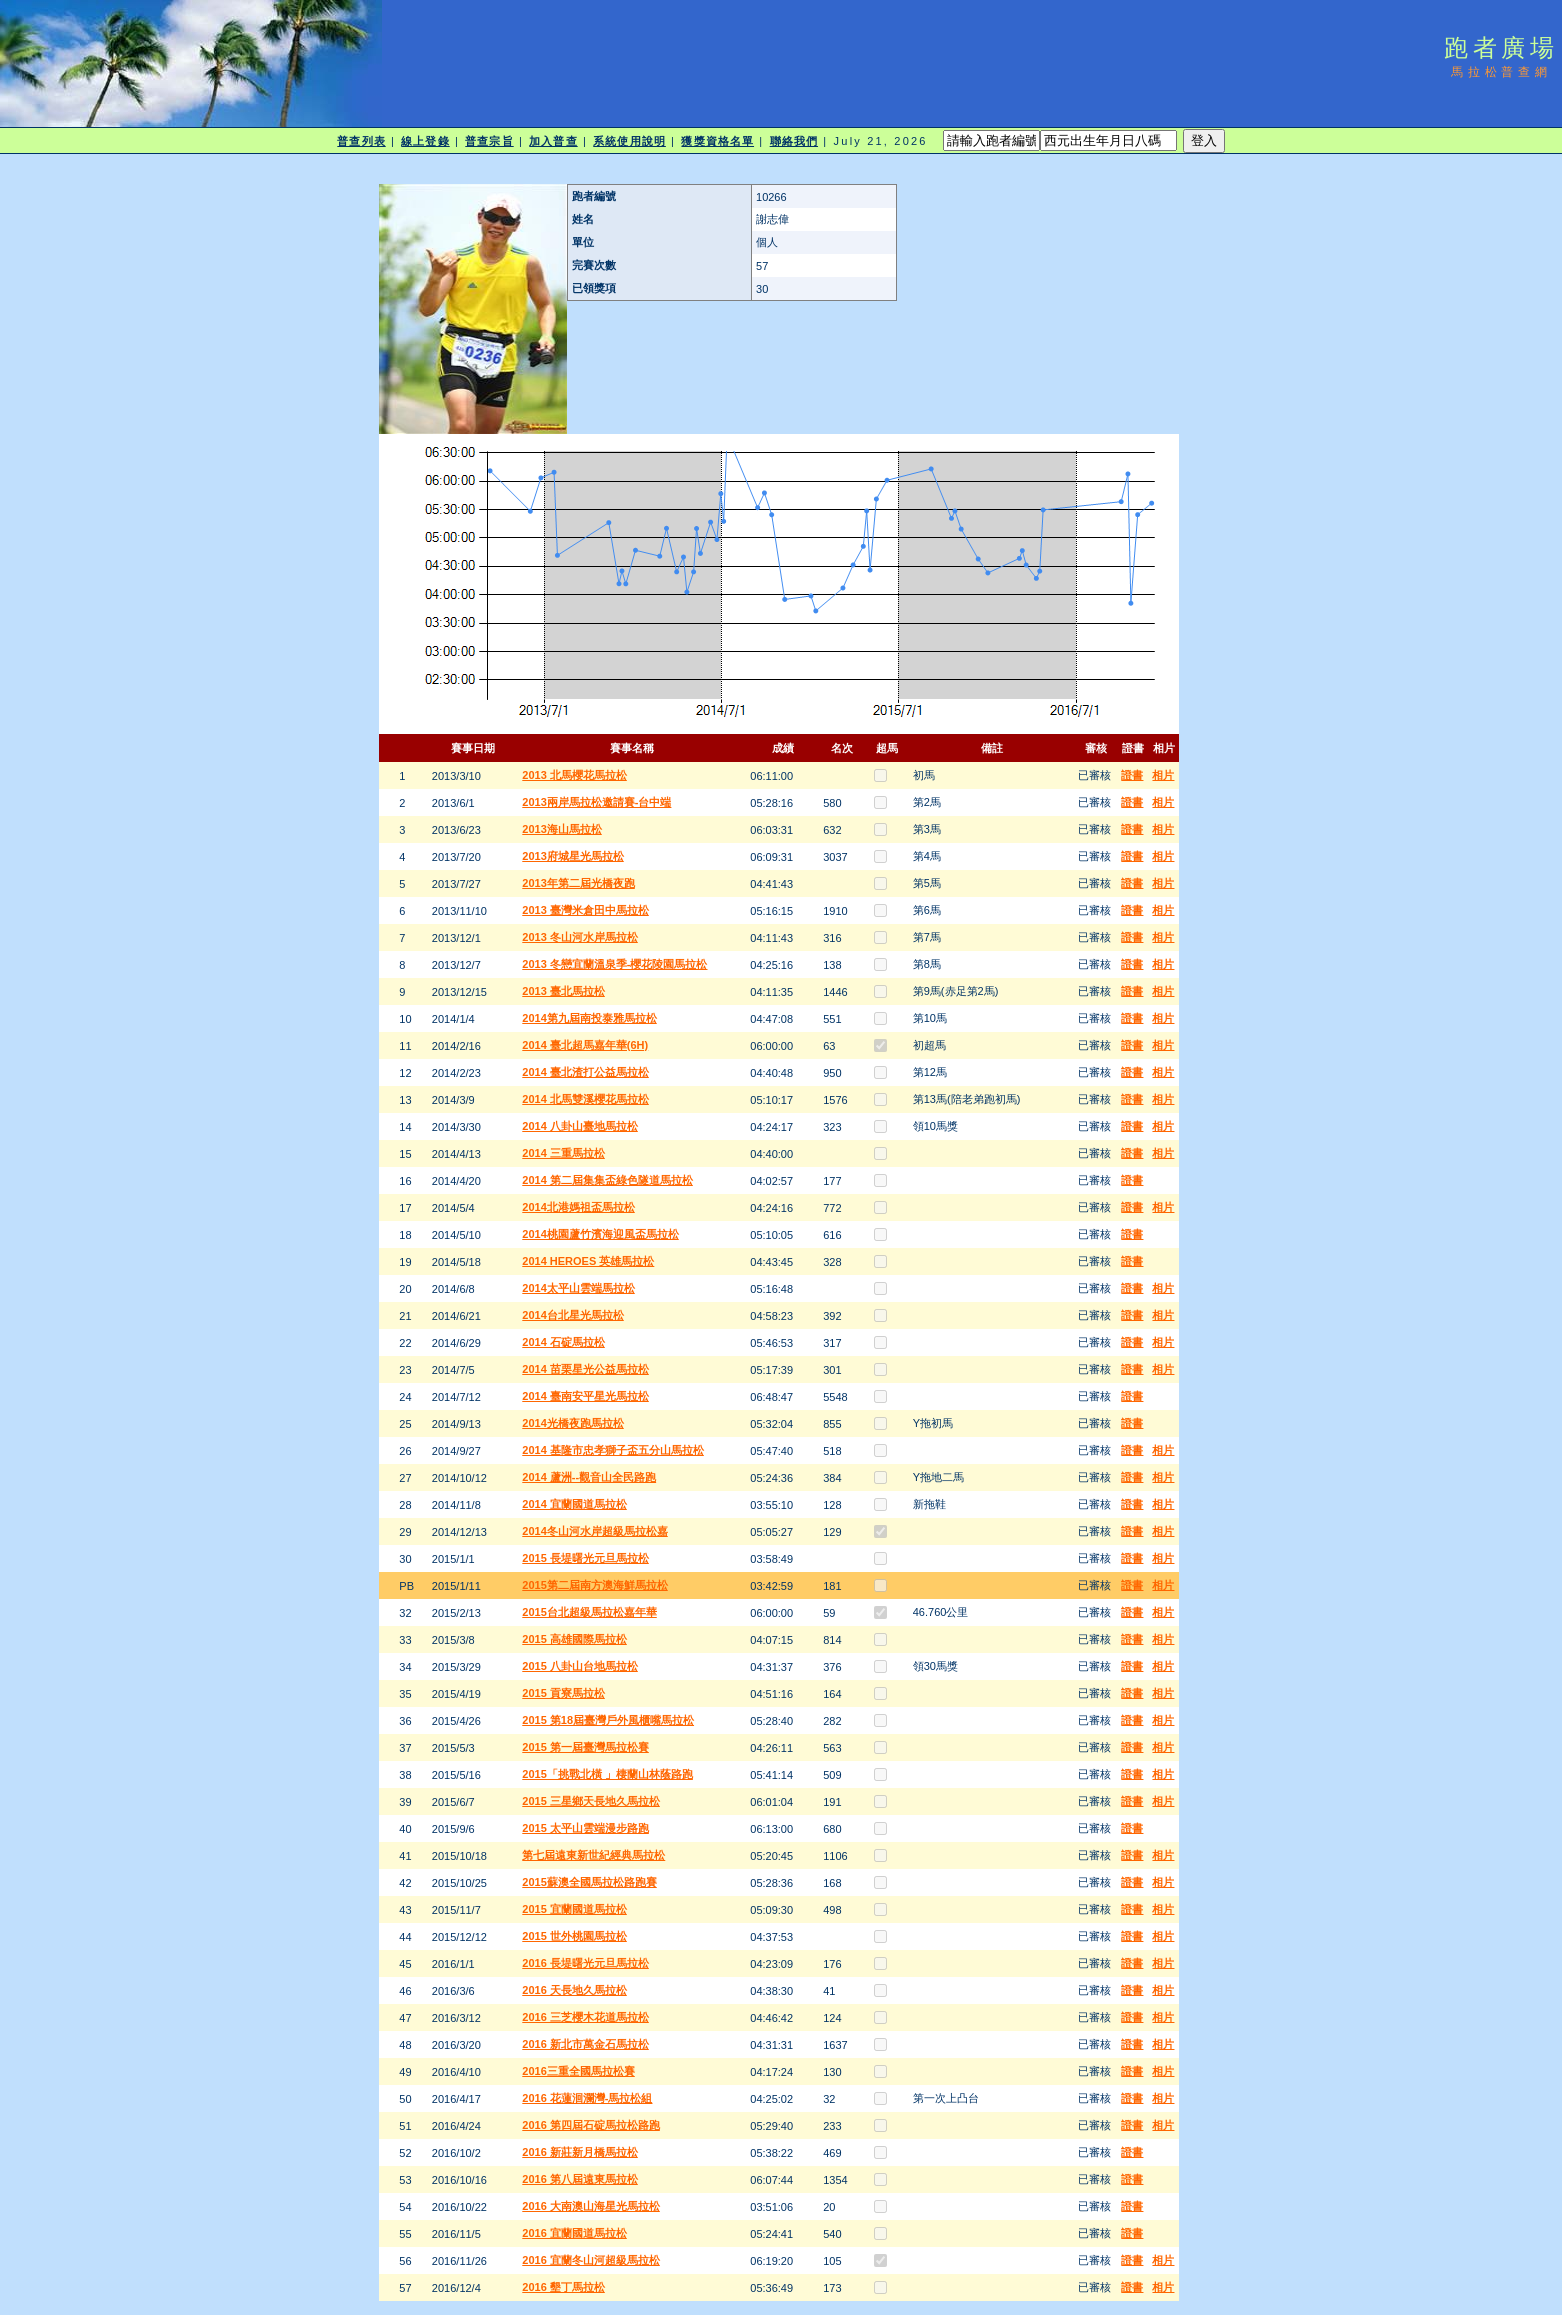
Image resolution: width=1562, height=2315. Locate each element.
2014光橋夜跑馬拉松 (572, 1423)
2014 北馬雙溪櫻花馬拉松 (585, 1099)
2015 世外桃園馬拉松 (574, 1936)
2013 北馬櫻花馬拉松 (574, 775)
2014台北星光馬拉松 (572, 1315)
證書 (1132, 775)
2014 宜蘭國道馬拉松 (574, 1504)
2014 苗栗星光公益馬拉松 (585, 1369)
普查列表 (361, 141)
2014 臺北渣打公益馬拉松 (585, 1072)
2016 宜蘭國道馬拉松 (574, 2233)
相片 (1163, 775)
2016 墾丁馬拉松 (563, 2287)
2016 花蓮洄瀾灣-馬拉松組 (587, 2098)
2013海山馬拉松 (561, 829)
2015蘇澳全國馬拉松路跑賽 (589, 1882)
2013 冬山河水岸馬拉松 (580, 937)
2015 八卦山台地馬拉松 (580, 1666)
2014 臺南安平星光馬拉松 (585, 1396)
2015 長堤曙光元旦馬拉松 (585, 1558)
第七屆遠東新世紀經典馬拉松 (593, 1855)
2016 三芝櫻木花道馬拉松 (585, 2017)
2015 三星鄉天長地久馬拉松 (591, 1801)
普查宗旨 (489, 141)
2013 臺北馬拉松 (563, 991)
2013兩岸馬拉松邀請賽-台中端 (596, 802)
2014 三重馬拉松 (563, 1153)
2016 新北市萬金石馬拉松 (585, 2044)
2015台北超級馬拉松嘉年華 (589, 1612)
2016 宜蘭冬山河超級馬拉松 (591, 2260)
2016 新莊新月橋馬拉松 (580, 2152)
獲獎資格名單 (717, 141)
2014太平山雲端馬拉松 (578, 1288)
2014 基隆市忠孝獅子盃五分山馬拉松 (613, 1450)
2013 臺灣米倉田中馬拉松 (585, 910)
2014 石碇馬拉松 (563, 1342)
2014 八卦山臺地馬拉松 (580, 1126)
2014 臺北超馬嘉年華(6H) (585, 1045)
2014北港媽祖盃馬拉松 (578, 1207)
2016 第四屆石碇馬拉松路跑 (591, 2125)
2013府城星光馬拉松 (572, 856)
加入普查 (553, 141)
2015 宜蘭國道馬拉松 (574, 1909)
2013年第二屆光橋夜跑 (578, 883)
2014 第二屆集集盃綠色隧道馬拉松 (607, 1180)
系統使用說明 (629, 141)
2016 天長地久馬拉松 (574, 1990)
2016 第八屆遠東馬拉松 (580, 2179)
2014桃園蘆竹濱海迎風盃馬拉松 (600, 1234)
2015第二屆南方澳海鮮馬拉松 (594, 1585)
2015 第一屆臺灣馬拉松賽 (585, 1747)
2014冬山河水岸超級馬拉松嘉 (594, 1531)
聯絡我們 (794, 141)
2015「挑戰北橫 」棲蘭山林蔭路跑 (607, 1774)
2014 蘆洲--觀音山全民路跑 (589, 1477)
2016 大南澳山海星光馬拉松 (591, 2206)
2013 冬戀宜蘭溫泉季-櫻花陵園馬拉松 (614, 964)
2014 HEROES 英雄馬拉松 (588, 1261)
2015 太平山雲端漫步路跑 (585, 1828)
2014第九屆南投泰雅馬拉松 (589, 1018)
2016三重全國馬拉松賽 (578, 2071)
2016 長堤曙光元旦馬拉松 (585, 1963)
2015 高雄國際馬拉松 (574, 1639)
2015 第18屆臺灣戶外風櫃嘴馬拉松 (608, 1720)
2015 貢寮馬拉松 (563, 1693)
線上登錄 (425, 141)
